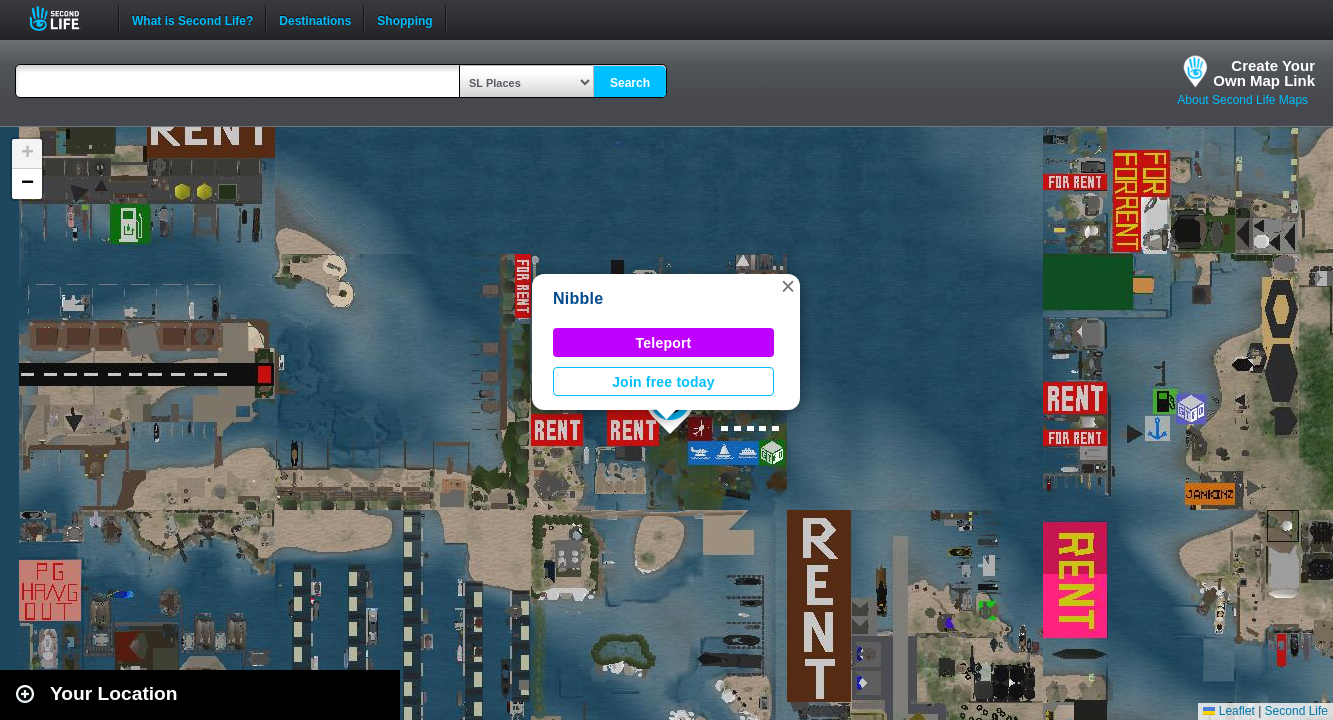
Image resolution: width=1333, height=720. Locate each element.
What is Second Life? (192, 19)
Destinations (315, 19)
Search (630, 83)
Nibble (578, 298)
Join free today (663, 382)
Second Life (65, 18)
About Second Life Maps (1242, 100)
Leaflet (1228, 711)
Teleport (664, 343)
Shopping (404, 19)
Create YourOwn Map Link (1264, 73)
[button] (788, 286)
